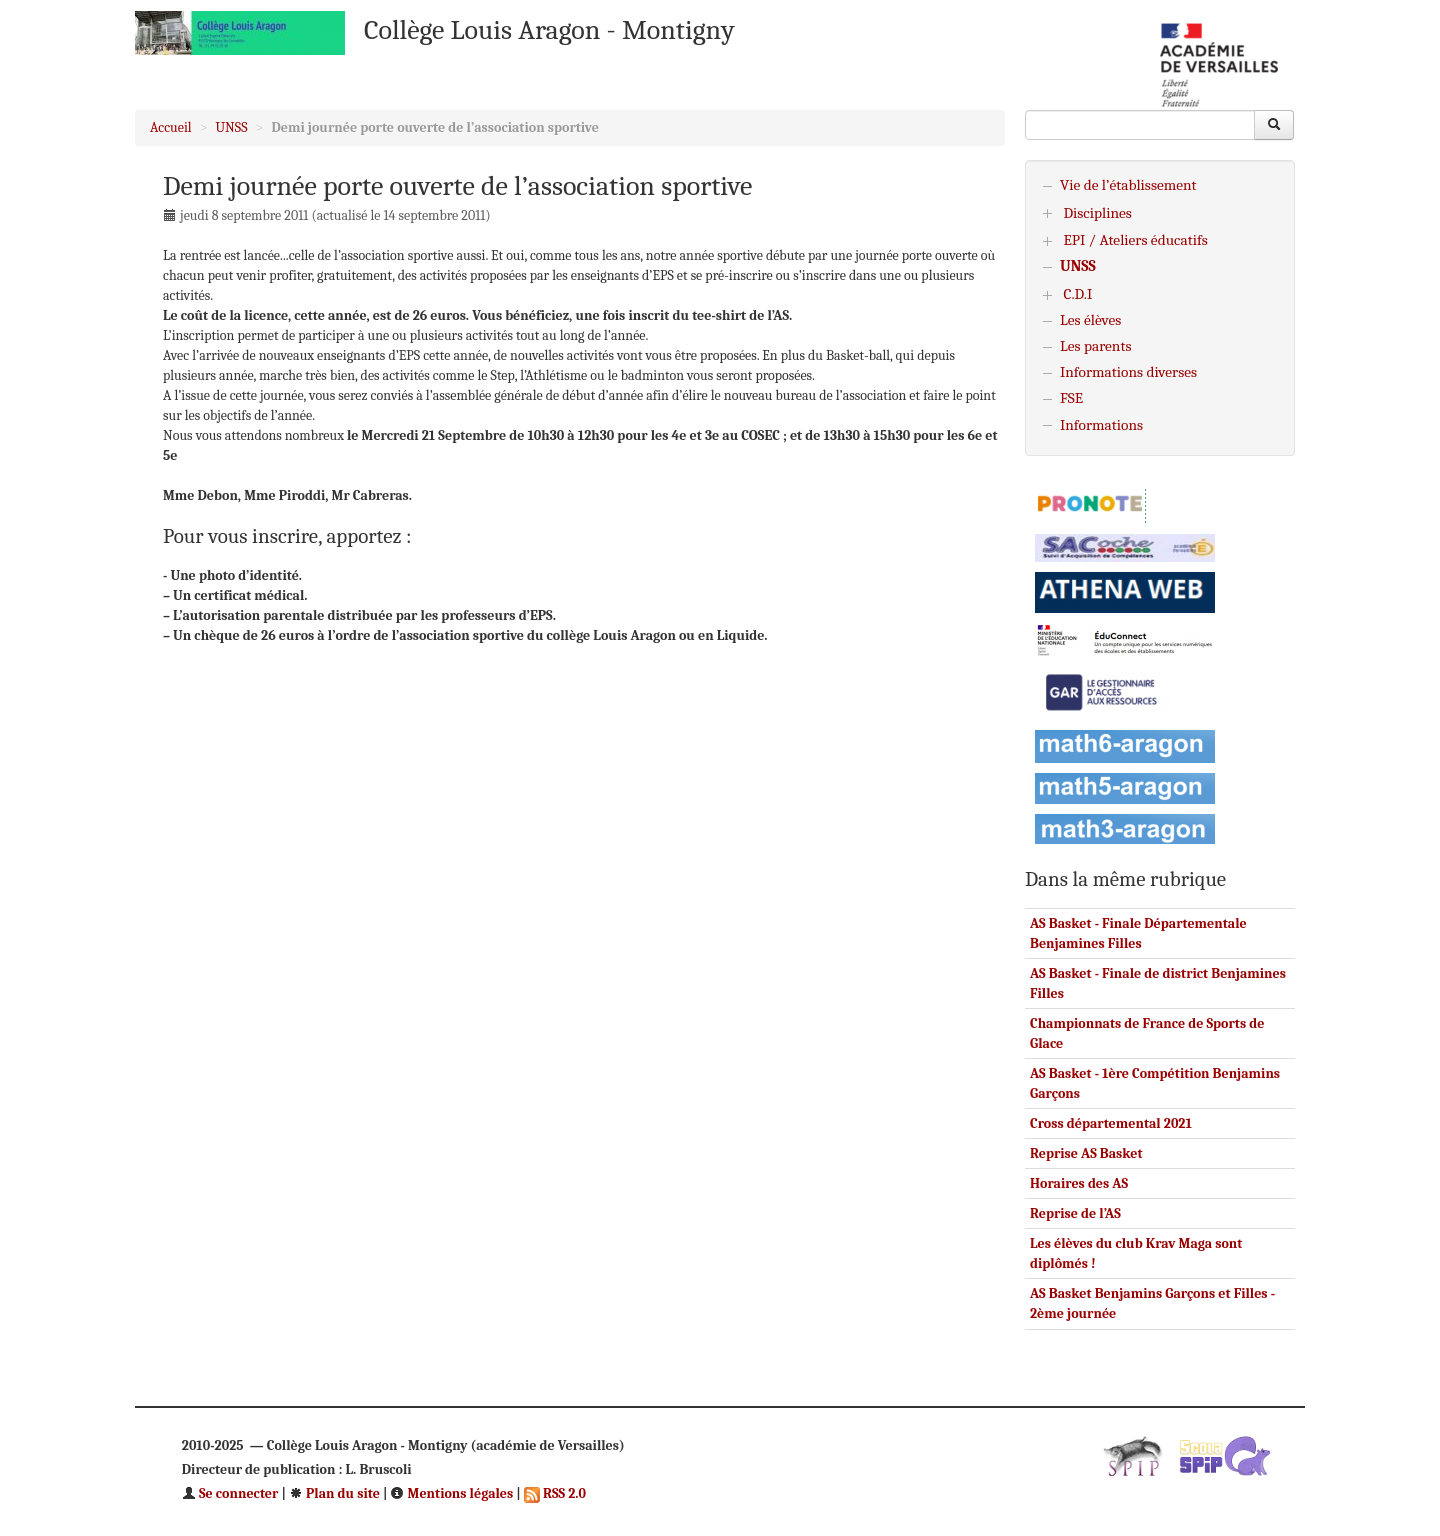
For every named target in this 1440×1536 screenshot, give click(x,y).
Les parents (1095, 346)
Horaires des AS (1079, 1183)
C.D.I (1077, 294)
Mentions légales (451, 1493)
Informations (1101, 425)
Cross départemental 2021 (1111, 1123)
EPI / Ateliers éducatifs (1135, 240)
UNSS (232, 127)
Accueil (171, 127)
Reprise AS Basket (1086, 1153)
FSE (1071, 398)
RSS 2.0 (555, 1493)
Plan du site (334, 1493)
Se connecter (230, 1493)
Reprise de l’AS (1075, 1213)
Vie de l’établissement (1128, 185)
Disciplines (1097, 213)
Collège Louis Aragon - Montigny (549, 30)
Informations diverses (1128, 372)
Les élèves (1090, 320)
